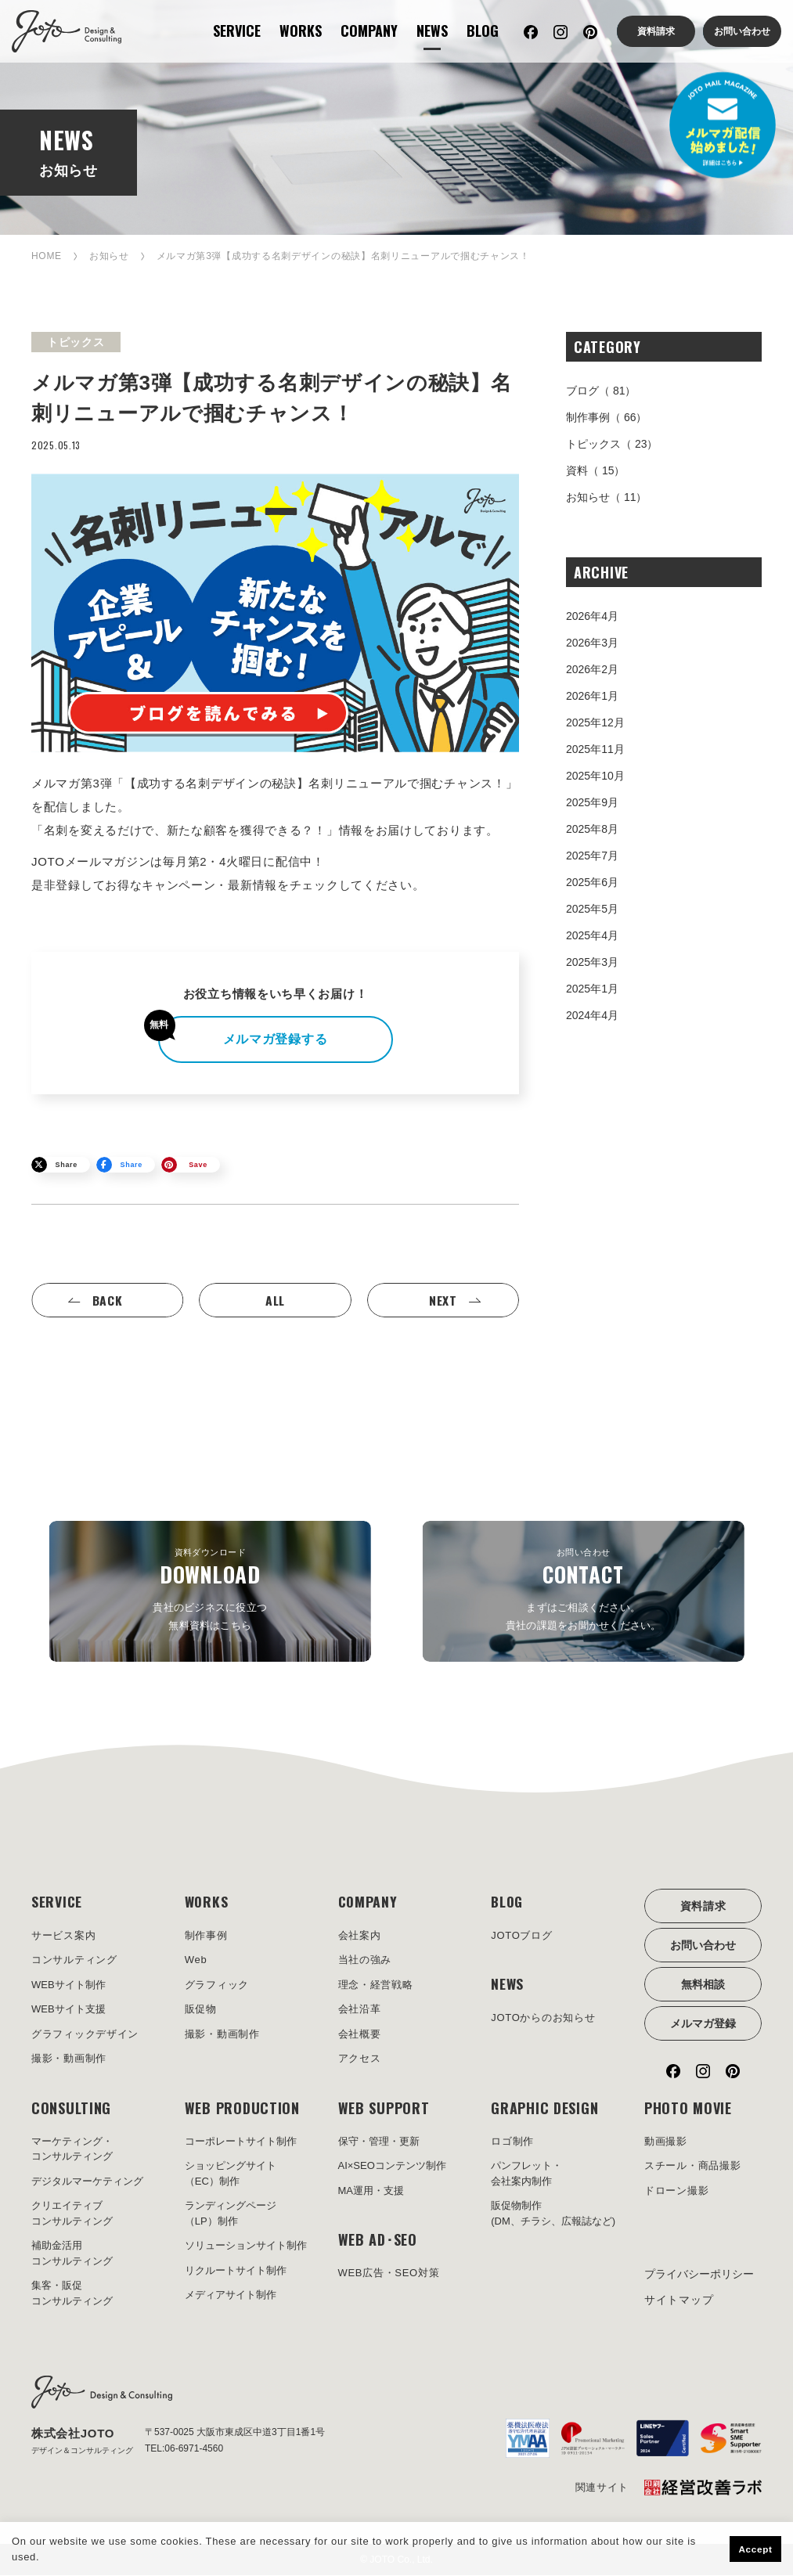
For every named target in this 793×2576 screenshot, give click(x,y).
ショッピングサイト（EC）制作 (230, 2174)
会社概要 (359, 2034)
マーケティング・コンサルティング (72, 2149)
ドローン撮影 (676, 2190)
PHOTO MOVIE (688, 2108)
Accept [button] (755, 2549)
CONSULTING (71, 2108)
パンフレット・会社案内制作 (526, 2174)
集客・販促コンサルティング (72, 2294)
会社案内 (359, 1935)
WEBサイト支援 (68, 2010)
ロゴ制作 (512, 2141)
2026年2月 (592, 669)
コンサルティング (74, 1960)
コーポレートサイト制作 (241, 2141)
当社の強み (365, 1960)
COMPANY (369, 30)
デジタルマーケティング (87, 2181)
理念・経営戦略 (375, 1985)
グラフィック (217, 1985)
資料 (595, 470)
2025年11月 (595, 749)
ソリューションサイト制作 (246, 2246)
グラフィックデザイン (85, 2034)
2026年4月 (592, 616)
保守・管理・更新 (379, 2141)
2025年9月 (592, 802)
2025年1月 (592, 988)
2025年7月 (592, 855)
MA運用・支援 (371, 2190)
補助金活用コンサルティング (72, 2254)
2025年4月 (592, 935)
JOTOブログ (521, 1935)
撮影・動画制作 (68, 2059)
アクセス (359, 2059)
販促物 (201, 2010)
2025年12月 (595, 722)
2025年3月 (592, 962)
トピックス (612, 444)
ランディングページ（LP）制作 (230, 2214)
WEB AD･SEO (377, 2240)
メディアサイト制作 (230, 2295)
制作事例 (606, 417)
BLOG (483, 30)
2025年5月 (592, 909)
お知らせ (109, 255)
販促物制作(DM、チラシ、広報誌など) (553, 2214)
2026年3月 (592, 642)
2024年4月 (592, 1015)
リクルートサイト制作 (236, 2270)
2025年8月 (592, 829)
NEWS (432, 30)
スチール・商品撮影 (692, 2166)
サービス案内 (63, 1935)
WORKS (300, 30)
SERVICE (237, 30)
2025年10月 (595, 775)
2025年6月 (592, 882)
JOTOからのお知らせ (543, 2018)
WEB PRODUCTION (242, 2108)
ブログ (601, 390)
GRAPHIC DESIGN (544, 2108)
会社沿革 (359, 2010)
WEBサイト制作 (68, 1985)
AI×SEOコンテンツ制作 (392, 2166)
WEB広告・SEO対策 (389, 2273)
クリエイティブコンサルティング (72, 2214)
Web (196, 1960)
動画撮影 (665, 2141)
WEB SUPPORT (384, 2108)
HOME (46, 255)
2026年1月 (592, 696)
